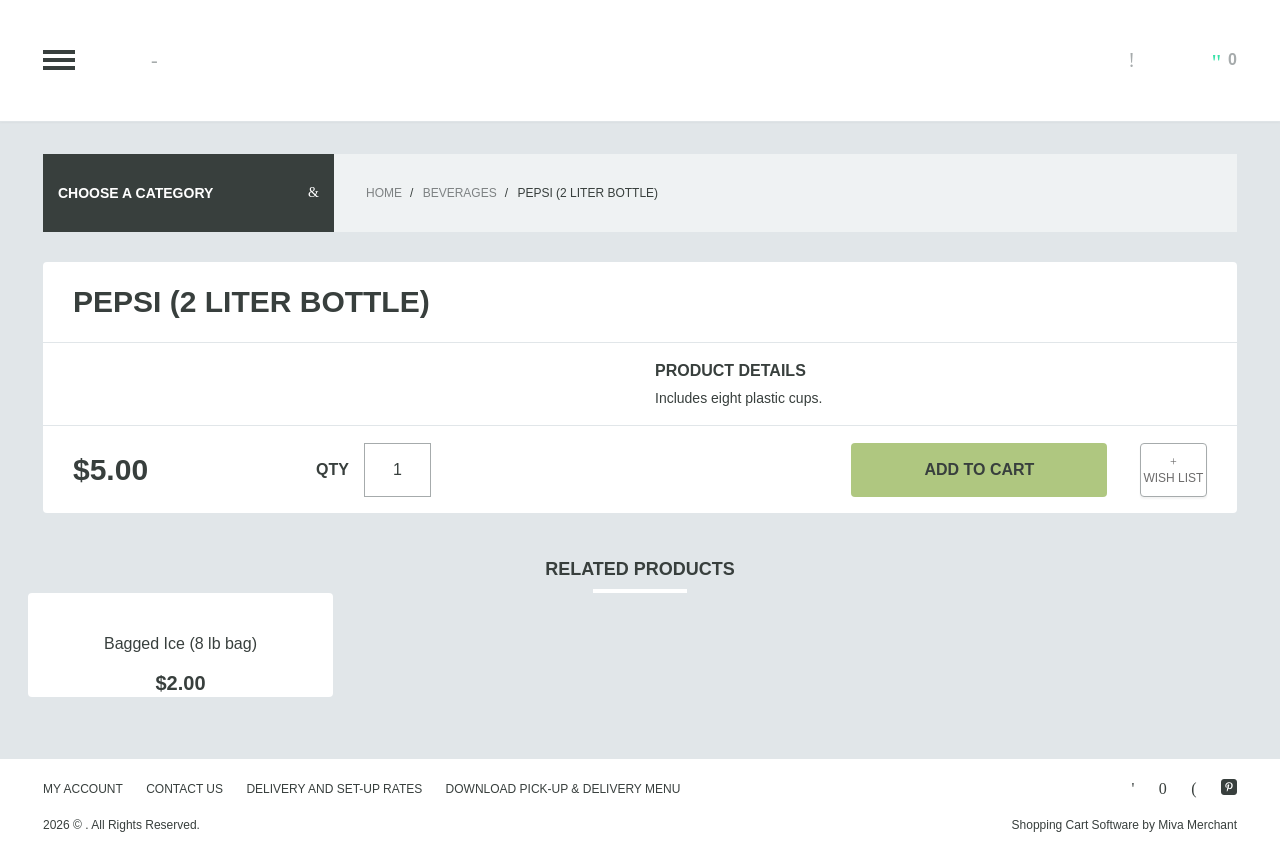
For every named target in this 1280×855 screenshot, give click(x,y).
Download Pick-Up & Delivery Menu (563, 789)
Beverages (460, 193)
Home (384, 193)
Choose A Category (135, 193)
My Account (83, 789)
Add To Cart (979, 469)
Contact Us (184, 789)
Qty (332, 469)
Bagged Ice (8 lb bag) (180, 643)
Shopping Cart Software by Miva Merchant (1124, 825)
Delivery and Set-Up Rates (334, 789)
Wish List (1173, 470)
